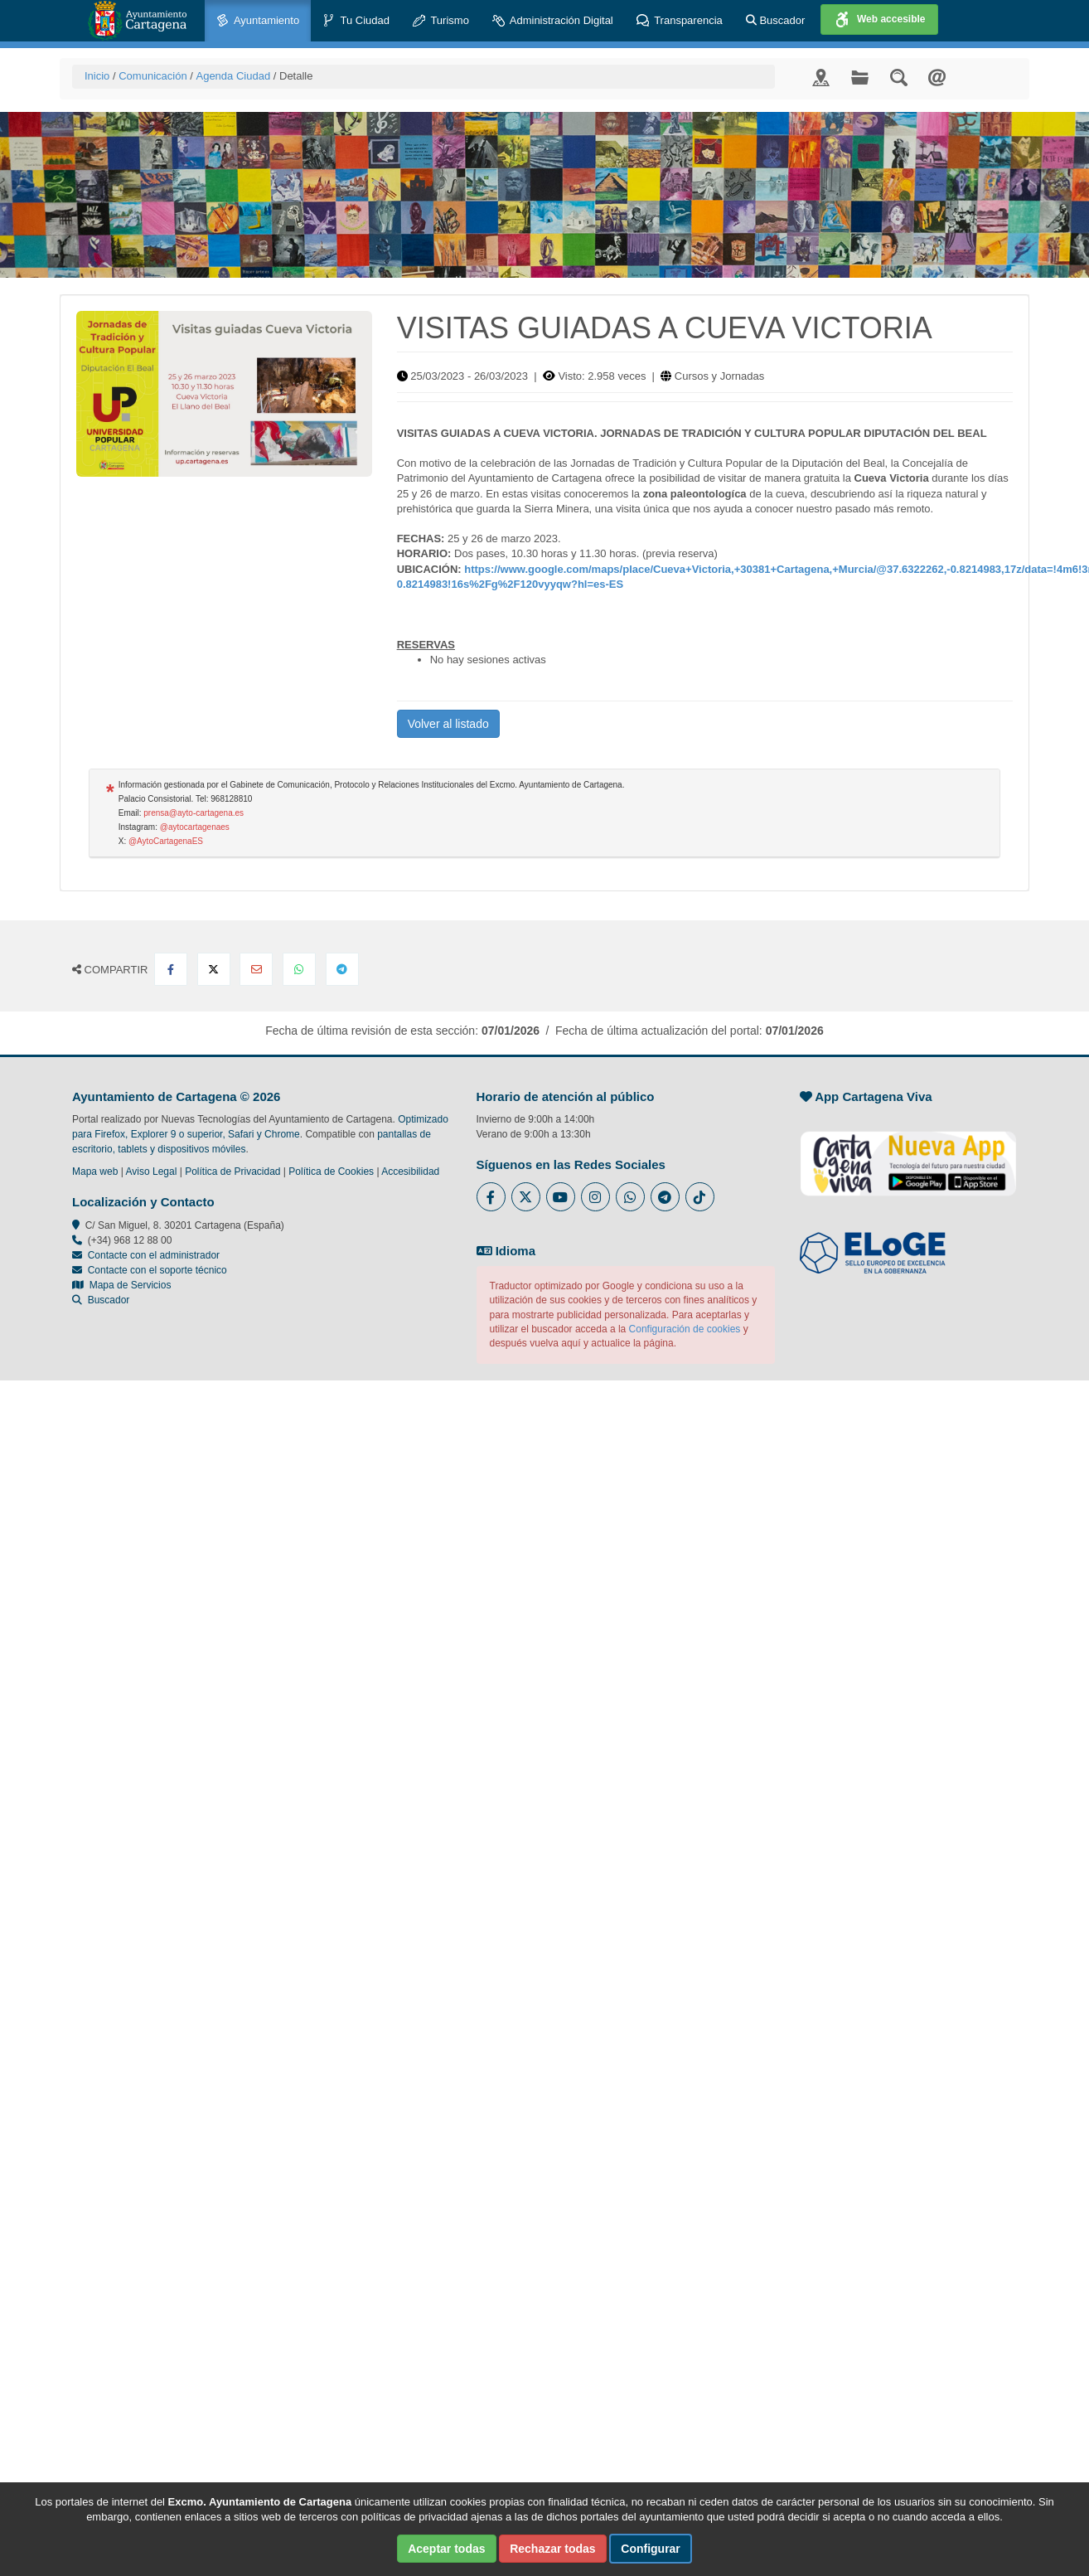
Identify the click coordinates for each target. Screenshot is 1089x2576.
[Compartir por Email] (256, 969)
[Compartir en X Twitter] (213, 969)
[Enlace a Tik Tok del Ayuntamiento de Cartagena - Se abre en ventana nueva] (699, 1196)
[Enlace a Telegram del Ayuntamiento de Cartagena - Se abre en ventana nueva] (665, 1196)
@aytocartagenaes (195, 827)
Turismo (441, 21)
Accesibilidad (410, 1171)
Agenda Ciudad (233, 76)
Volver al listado (448, 723)
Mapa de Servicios (121, 1285)
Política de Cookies (331, 1171)
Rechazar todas (552, 2548)
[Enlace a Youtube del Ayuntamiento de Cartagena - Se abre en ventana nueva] (560, 1196)
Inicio (97, 76)
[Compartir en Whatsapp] (299, 969)
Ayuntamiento (257, 21)
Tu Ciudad (356, 21)
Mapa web (95, 1171)
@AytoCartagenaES (165, 841)
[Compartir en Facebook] (170, 969)
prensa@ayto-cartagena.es (193, 812)
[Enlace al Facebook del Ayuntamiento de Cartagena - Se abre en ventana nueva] (491, 1196)
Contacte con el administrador (154, 1255)
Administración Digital (552, 21)
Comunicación (152, 76)
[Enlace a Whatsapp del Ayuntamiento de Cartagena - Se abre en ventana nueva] (630, 1196)
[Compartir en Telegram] (342, 969)
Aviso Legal (151, 1171)
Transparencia (679, 21)
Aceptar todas (446, 2548)
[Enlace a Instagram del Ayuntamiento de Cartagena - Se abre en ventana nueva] (595, 1196)
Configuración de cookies (685, 1329)
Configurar (650, 2548)
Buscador (776, 20)
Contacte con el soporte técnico (157, 1270)
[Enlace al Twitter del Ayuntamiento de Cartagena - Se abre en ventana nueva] (525, 1196)
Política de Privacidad (232, 1171)
